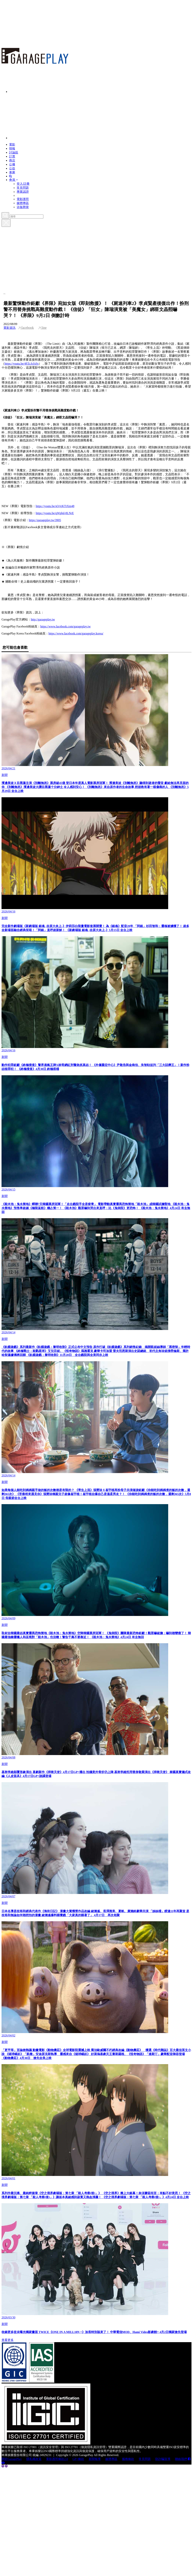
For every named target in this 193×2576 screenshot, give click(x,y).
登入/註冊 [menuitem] (23, 183)
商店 (12, 160)
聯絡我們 (181, 2459)
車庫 (12, 172)
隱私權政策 (33, 2459)
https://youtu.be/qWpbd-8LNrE (55, 513)
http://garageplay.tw (43, 619)
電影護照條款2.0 (57, 2459)
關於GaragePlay (12, 2459)
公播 (12, 164)
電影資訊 (9, 327)
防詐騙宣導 (162, 2459)
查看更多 (8, 2340)
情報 (12, 148)
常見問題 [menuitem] (23, 187)
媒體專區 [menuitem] (23, 203)
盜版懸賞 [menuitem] (23, 207)
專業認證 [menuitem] (23, 191)
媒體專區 (111, 2459)
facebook (26, 328)
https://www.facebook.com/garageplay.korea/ (75, 633)
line (42, 328)
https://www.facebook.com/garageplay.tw (65, 626)
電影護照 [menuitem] (23, 199)
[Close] (6, 223)
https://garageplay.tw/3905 (45, 520)
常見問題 (145, 2459)
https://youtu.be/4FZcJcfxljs (22, 363)
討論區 (13, 152)
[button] (100, 180)
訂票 (12, 156)
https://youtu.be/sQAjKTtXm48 (55, 506)
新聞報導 (95, 2459)
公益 (12, 168)
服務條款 (128, 2459)
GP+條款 (78, 2459)
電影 (12, 144)
